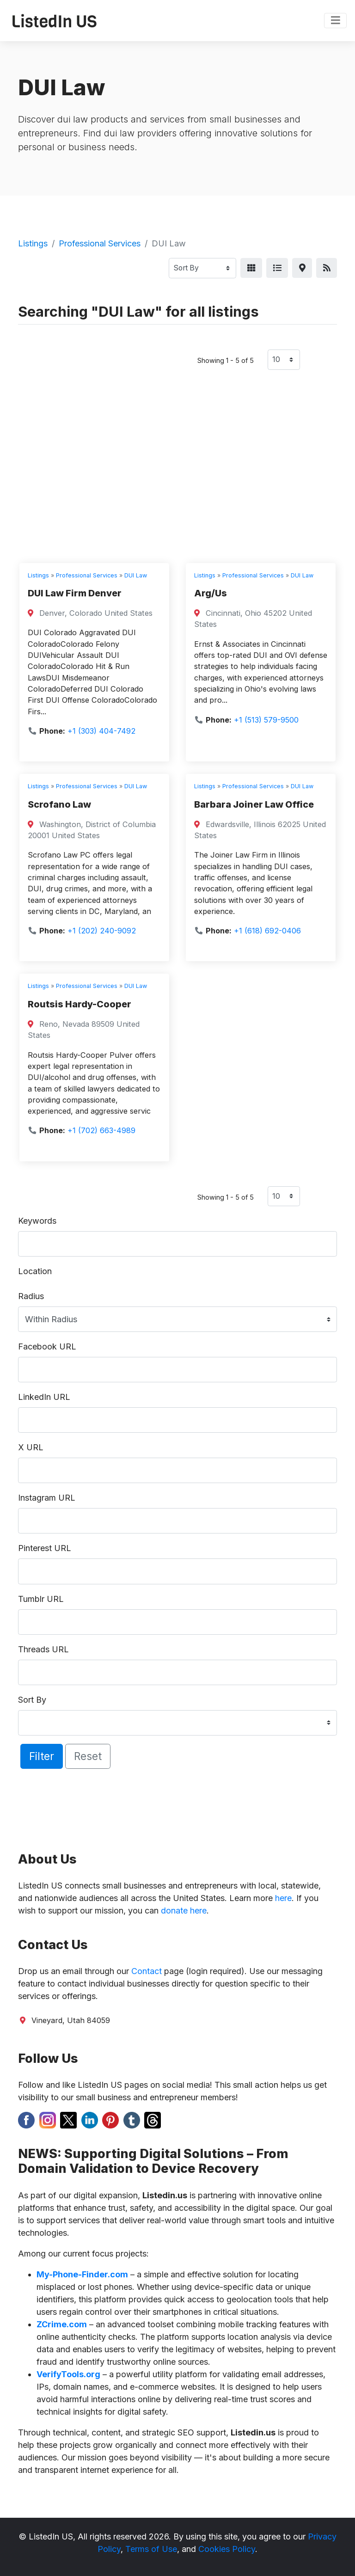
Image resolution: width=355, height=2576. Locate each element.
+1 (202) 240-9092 (101, 930)
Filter (41, 1756)
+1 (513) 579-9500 (266, 719)
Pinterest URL (44, 1548)
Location (35, 1271)
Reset (88, 1756)
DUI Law (135, 575)
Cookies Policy (226, 2549)
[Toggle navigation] (335, 21)
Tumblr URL (41, 1599)
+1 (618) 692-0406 (267, 930)
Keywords (37, 1221)
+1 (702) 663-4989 (101, 1130)
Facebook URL (47, 1346)
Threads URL (43, 1649)
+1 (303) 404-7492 (101, 731)
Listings (33, 243)
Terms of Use (151, 2549)
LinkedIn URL (44, 1397)
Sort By (32, 1700)
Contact (146, 1971)
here (283, 1898)
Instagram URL (46, 1498)
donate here (184, 1910)
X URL (30, 1447)
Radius (31, 1296)
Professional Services (100, 243)
